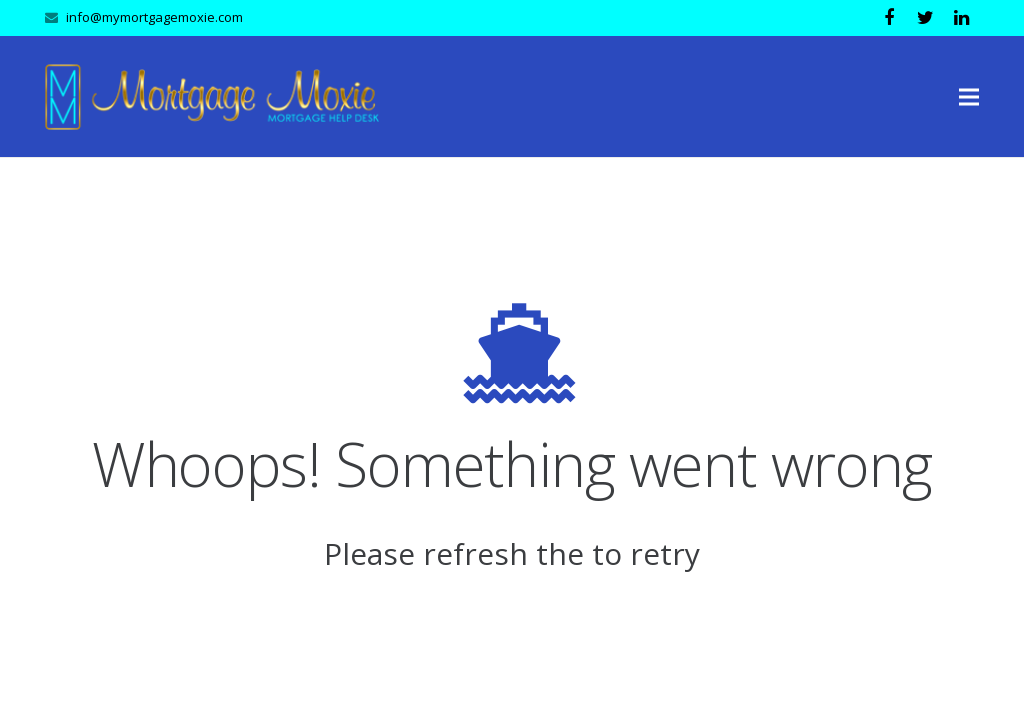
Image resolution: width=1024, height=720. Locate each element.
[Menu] (969, 97)
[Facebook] (889, 18)
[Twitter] (925, 18)
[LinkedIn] (961, 18)
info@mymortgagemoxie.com (154, 17)
